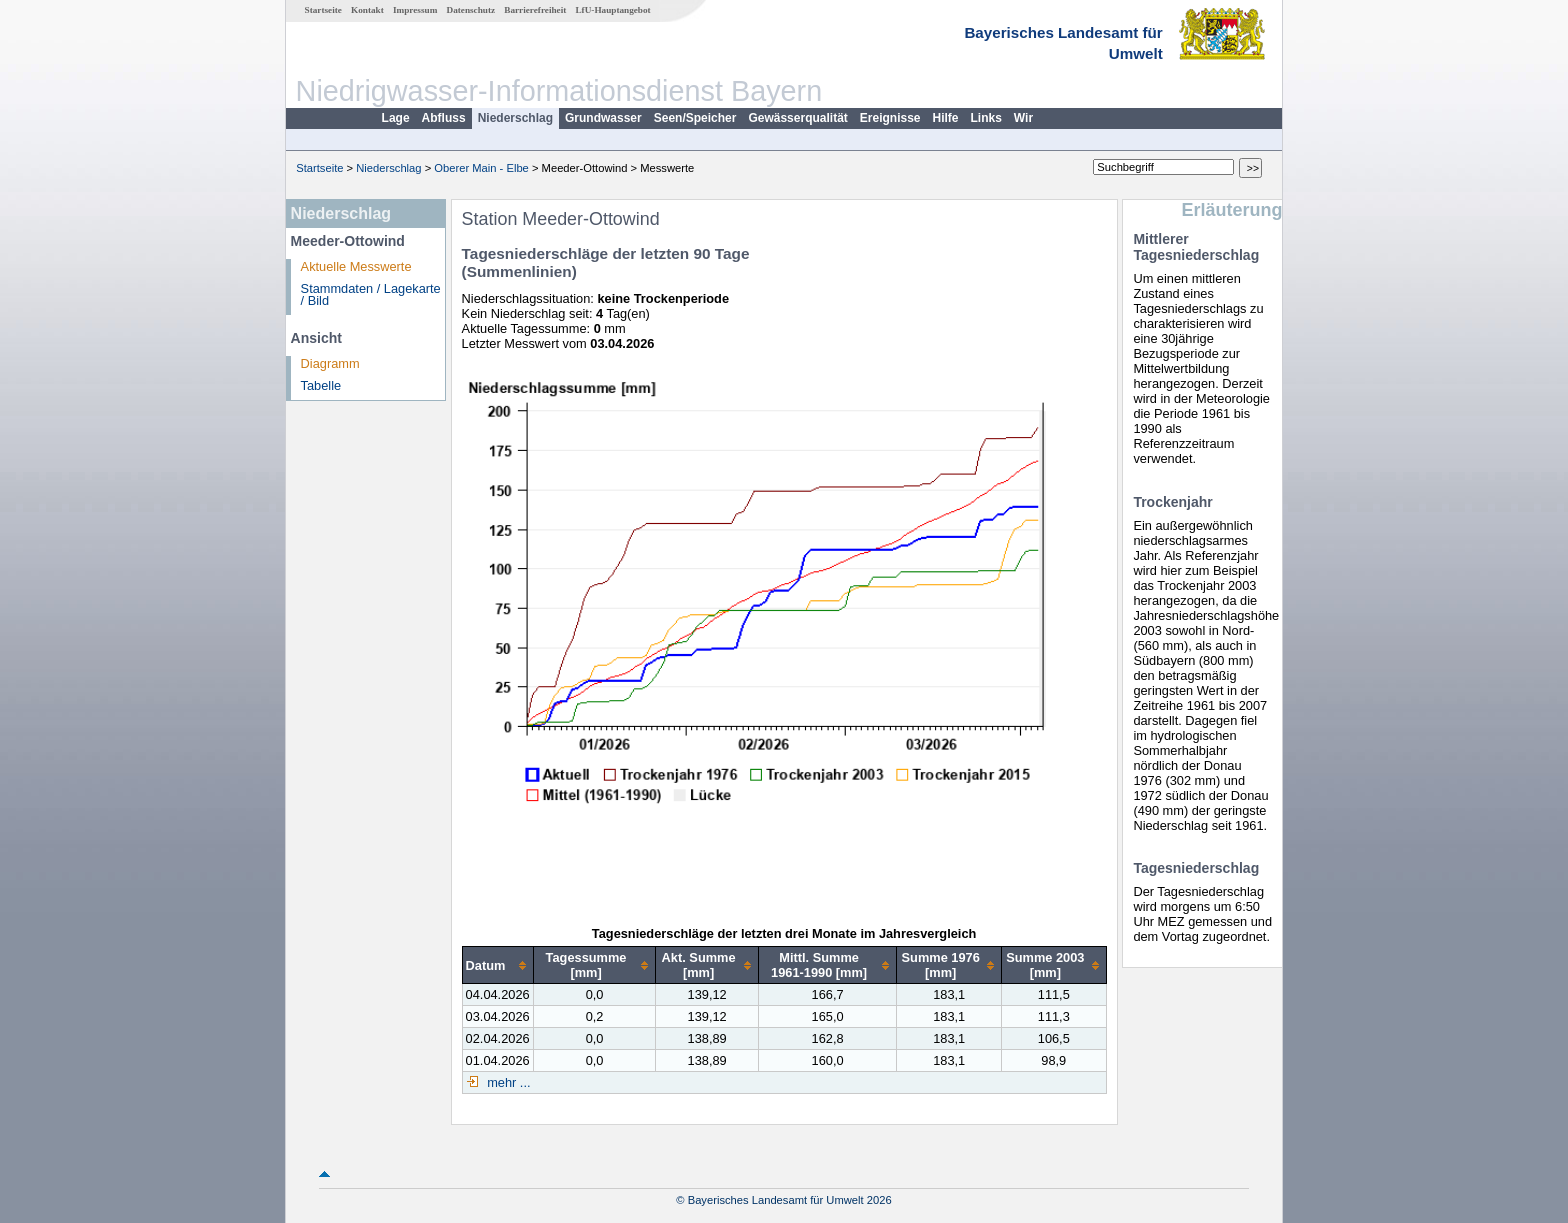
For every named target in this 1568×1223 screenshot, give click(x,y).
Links (986, 118)
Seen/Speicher (695, 118)
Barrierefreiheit (535, 10)
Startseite (323, 10)
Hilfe (946, 118)
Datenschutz (471, 10)
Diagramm (330, 363)
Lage (396, 118)
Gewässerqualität (797, 118)
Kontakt (367, 10)
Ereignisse (890, 118)
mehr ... (507, 1082)
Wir (1023, 118)
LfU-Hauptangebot (612, 10)
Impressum (415, 10)
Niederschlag (515, 118)
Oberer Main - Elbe (481, 168)
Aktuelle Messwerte (356, 266)
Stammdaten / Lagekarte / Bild (371, 295)
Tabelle (321, 385)
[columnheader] (497, 965)
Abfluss (444, 118)
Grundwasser (603, 118)
